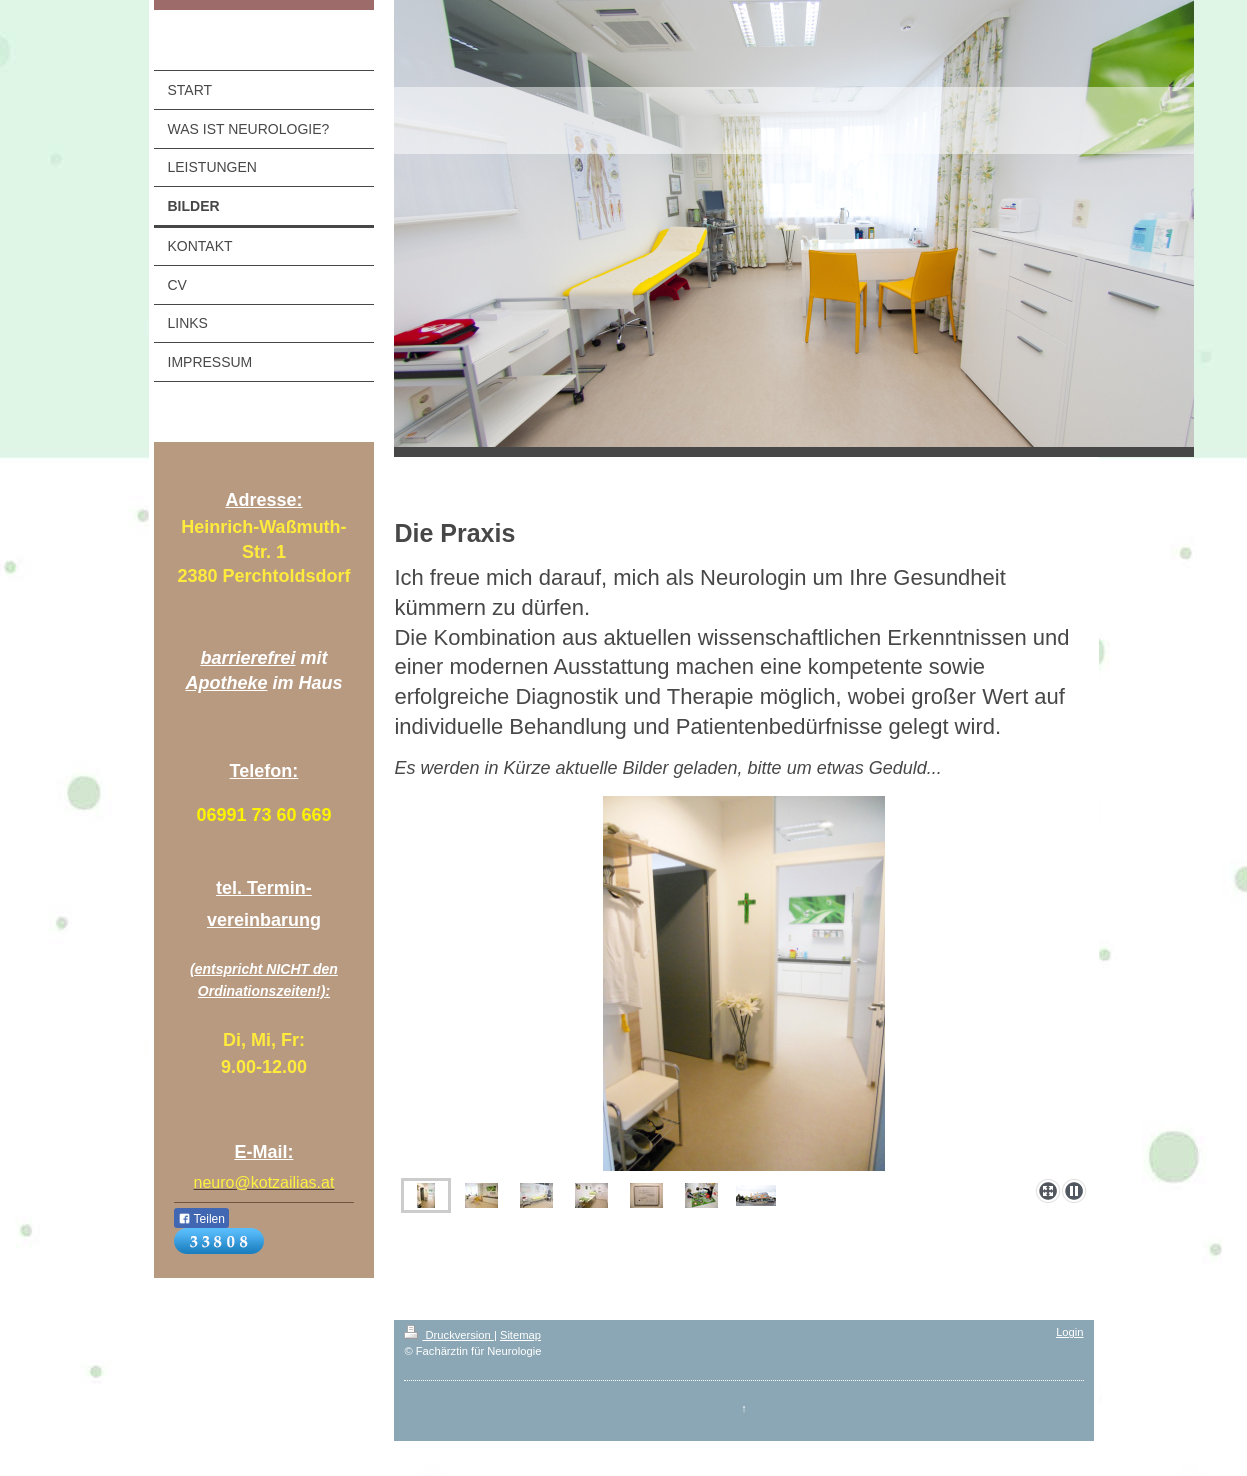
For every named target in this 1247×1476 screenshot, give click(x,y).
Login (1069, 1332)
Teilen (201, 1219)
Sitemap (520, 1335)
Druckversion (449, 1335)
